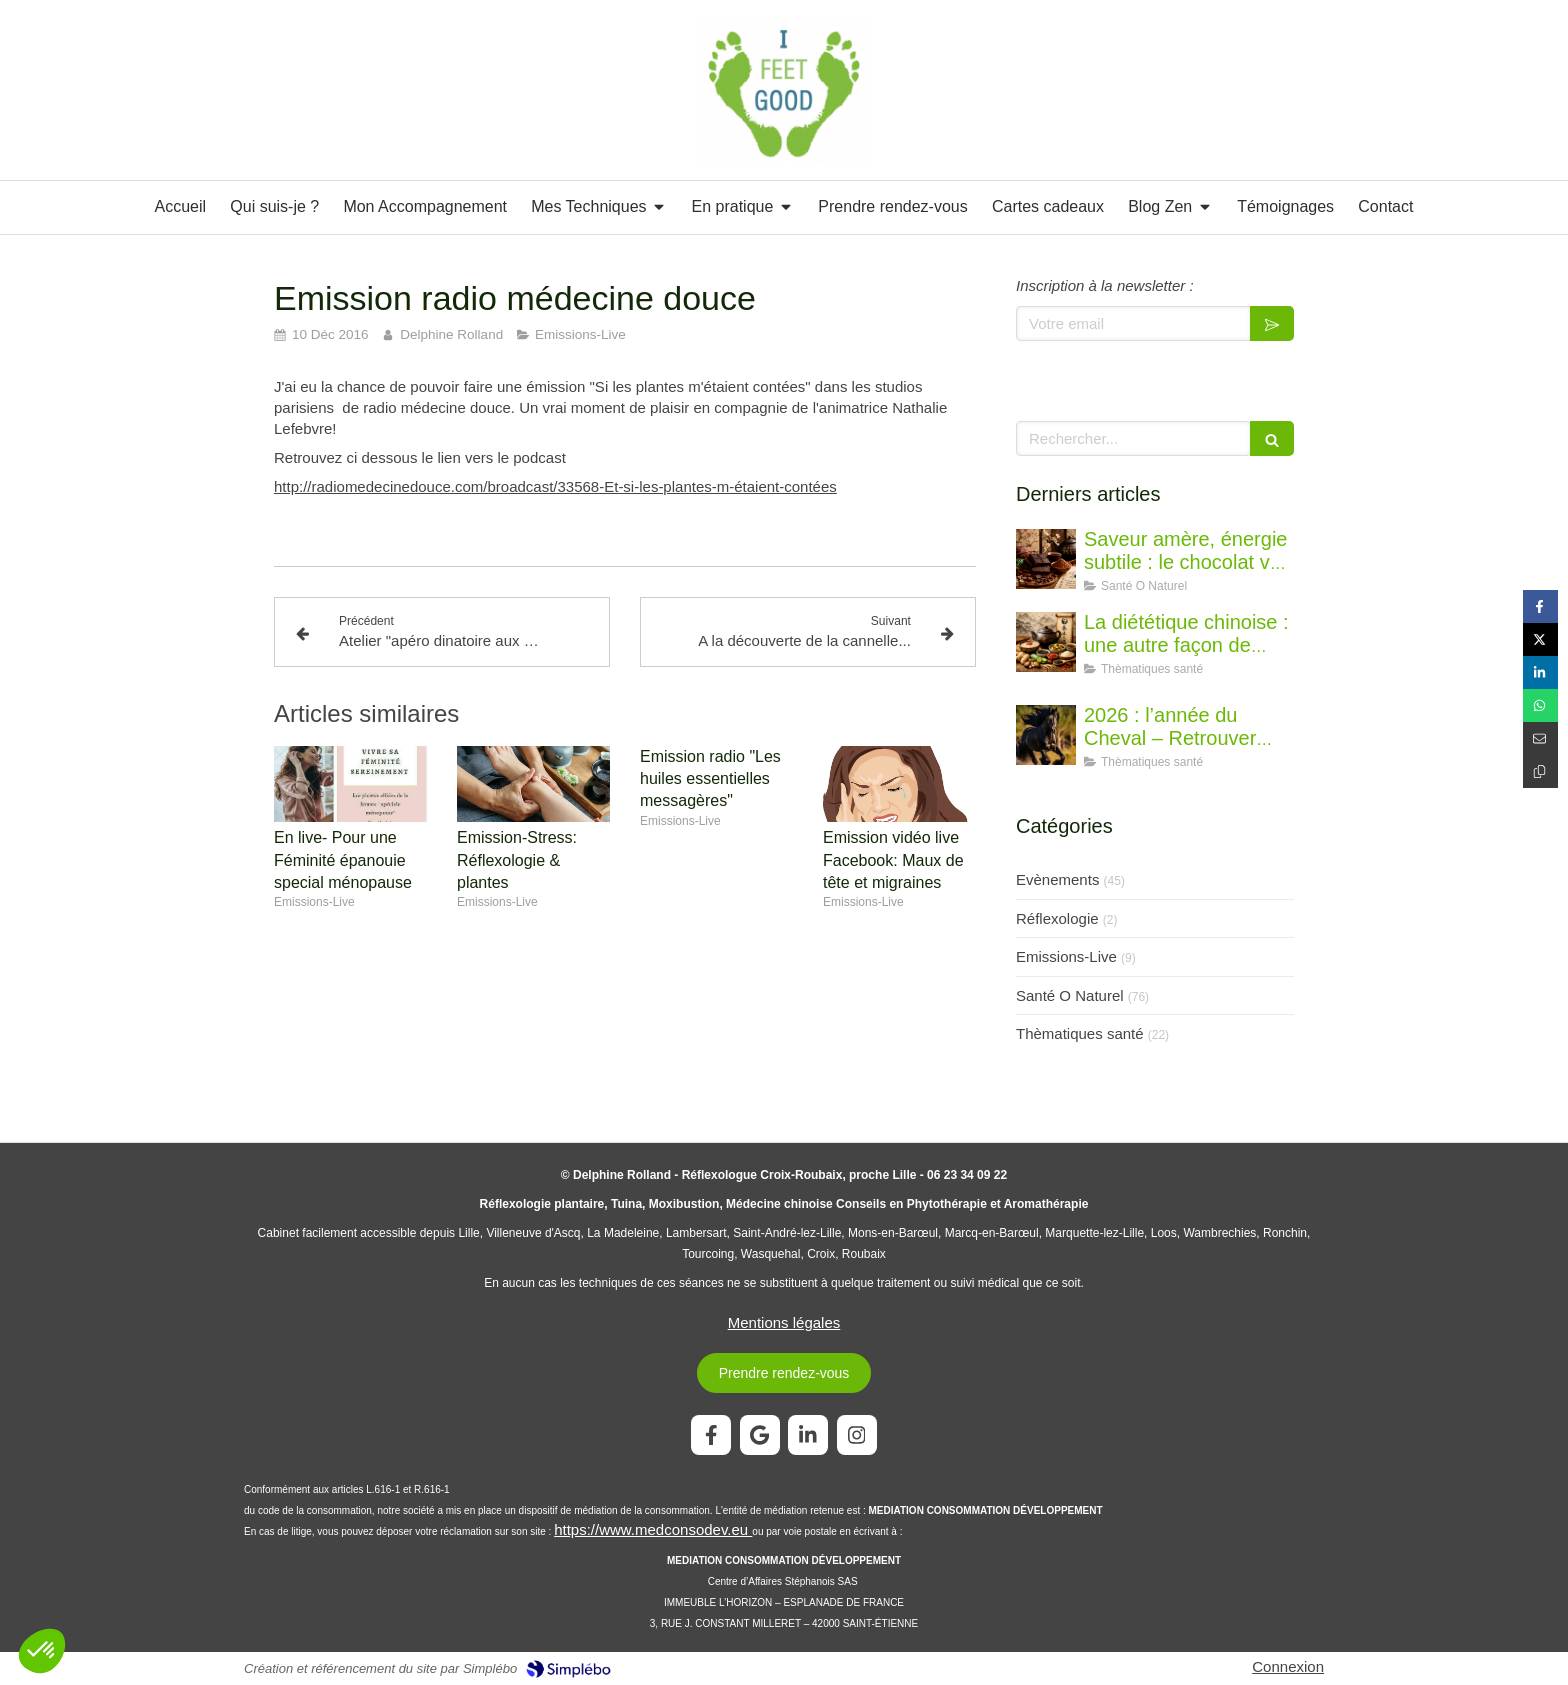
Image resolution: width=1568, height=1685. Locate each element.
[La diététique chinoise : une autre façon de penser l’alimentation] (1046, 642)
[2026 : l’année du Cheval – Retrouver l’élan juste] (1046, 735)
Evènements (1057, 879)
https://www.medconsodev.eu (653, 1529)
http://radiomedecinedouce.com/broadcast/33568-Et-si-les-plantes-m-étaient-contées (555, 486)
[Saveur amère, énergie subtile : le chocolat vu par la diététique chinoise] (1046, 559)
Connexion (1288, 1666)
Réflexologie (1057, 918)
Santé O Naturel (1070, 995)
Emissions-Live (1066, 956)
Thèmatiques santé (1080, 1033)
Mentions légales (784, 1322)
